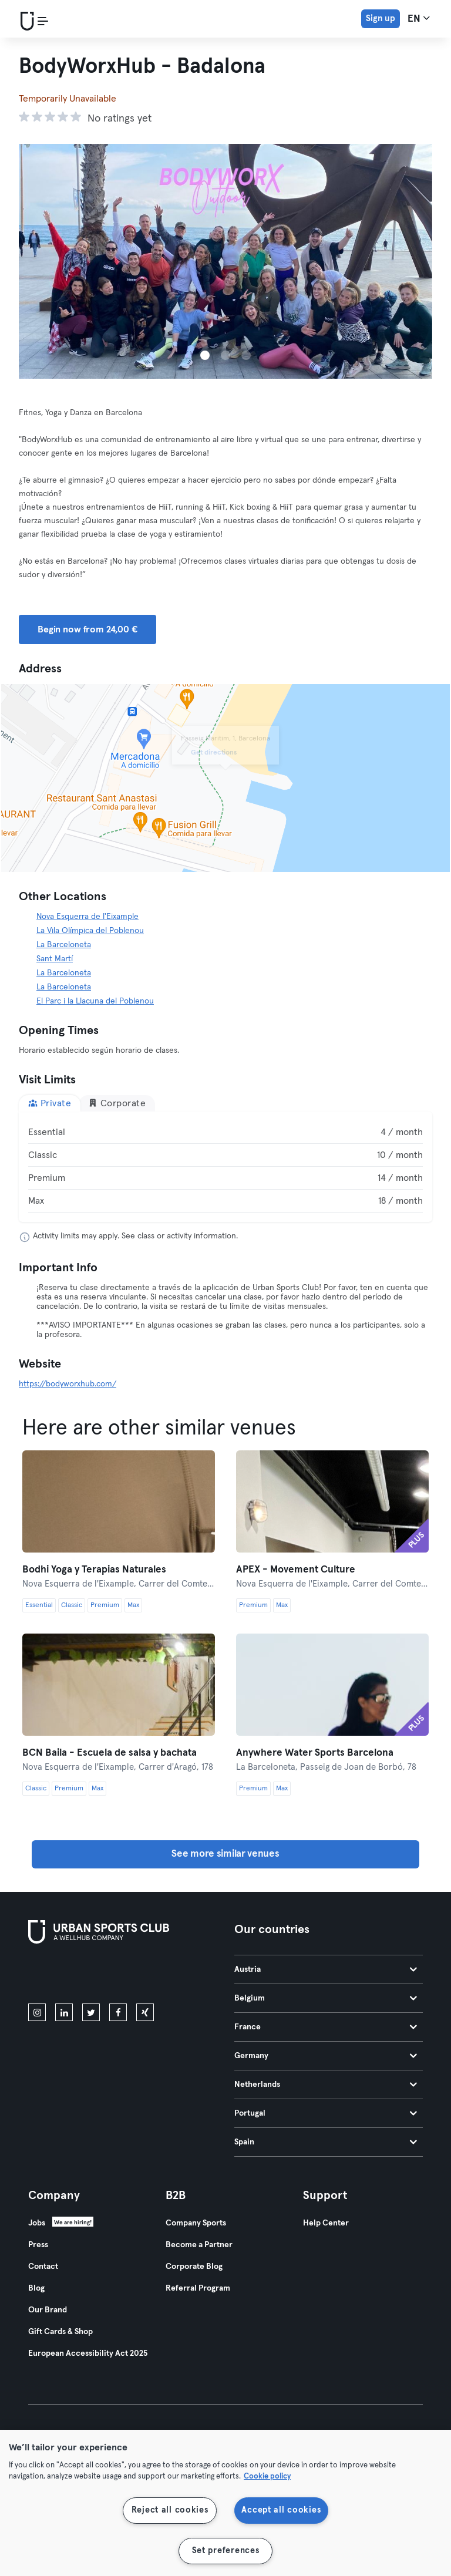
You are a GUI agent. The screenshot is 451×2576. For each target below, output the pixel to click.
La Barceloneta (63, 945)
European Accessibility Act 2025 (87, 2353)
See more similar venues (225, 1854)
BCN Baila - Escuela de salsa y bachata (109, 1753)
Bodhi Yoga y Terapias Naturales (94, 1570)
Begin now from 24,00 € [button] (87, 629)
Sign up (380, 18)
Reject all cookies (170, 2510)
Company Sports (196, 2223)
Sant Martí (54, 959)
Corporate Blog (194, 2266)
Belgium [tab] (325, 1998)
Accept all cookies (281, 2510)
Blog (36, 2288)
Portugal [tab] (325, 2113)
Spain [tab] (325, 2142)
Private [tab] (49, 1103)
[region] (225, 2503)
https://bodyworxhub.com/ (67, 1384)
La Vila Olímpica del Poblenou (90, 931)
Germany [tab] (325, 2056)
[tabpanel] (225, 1167)
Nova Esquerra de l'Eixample (87, 916)
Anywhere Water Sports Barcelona (314, 1753)
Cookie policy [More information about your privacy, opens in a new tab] (267, 2476)
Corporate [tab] (117, 1103)
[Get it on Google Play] (154, 1975)
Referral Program (198, 2288)
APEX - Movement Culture (295, 1570)
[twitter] (91, 2012)
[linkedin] (64, 2012)
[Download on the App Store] (67, 1975)
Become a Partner (199, 2245)
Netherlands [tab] (325, 2084)
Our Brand (47, 2310)
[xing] (145, 2012)
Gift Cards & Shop (60, 2332)
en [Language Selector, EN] (419, 18)
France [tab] (325, 2027)
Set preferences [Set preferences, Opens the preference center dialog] (226, 2551)
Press (38, 2245)
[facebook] (118, 2012)
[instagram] (37, 2012)
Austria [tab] (325, 1969)
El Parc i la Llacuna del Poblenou (95, 1001)
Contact (43, 2266)
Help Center (326, 2223)
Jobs (36, 2223)
